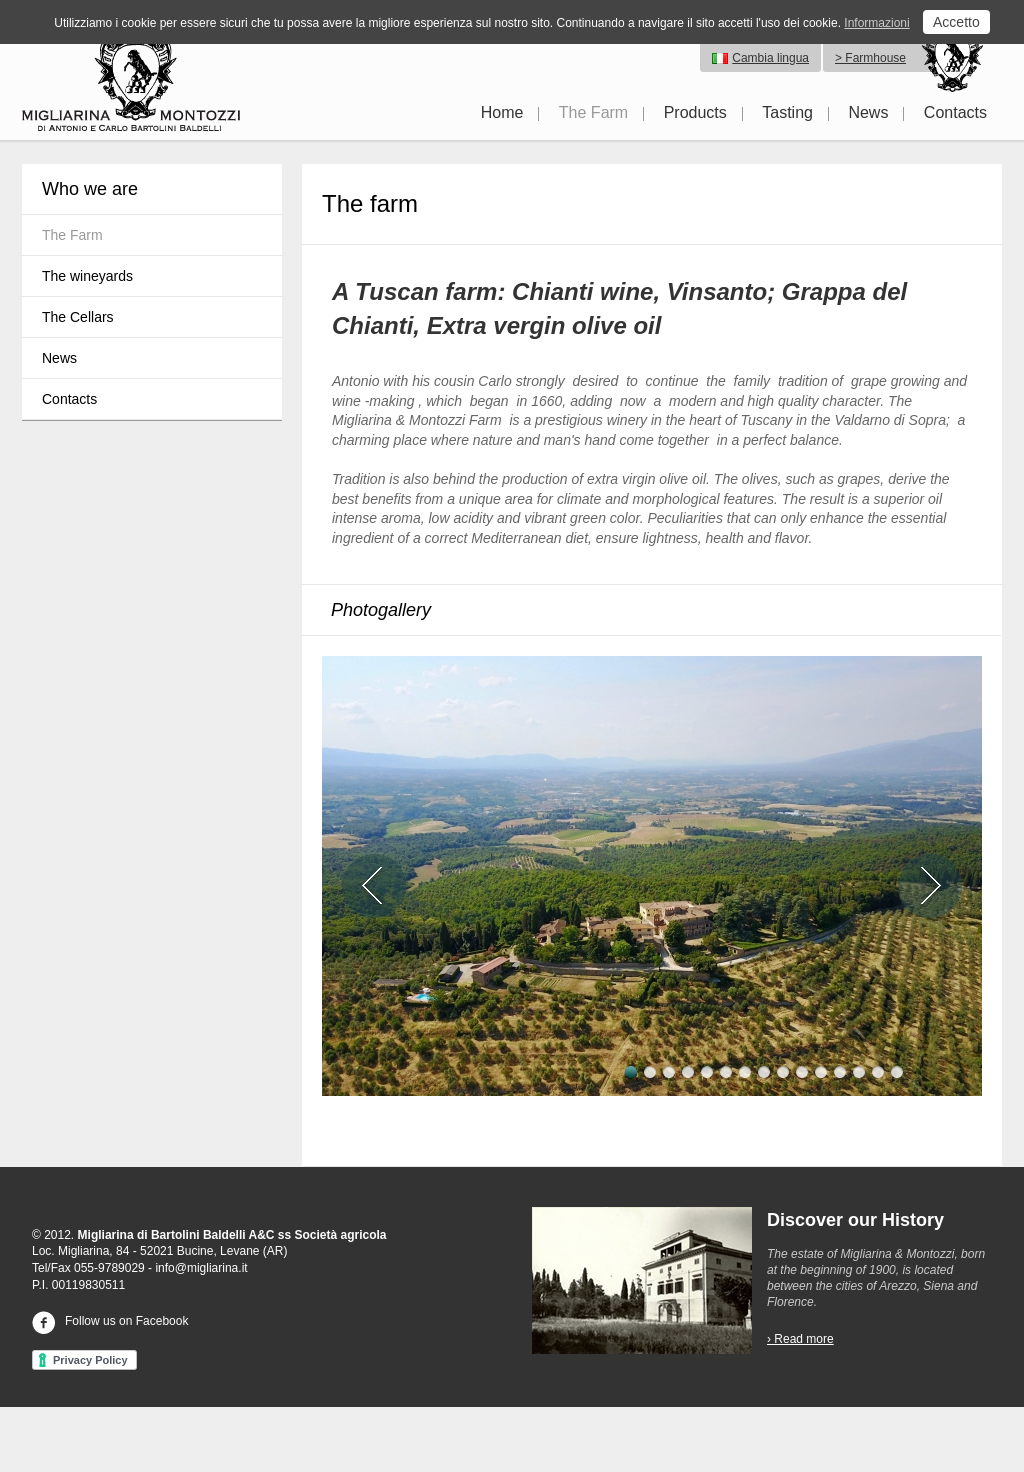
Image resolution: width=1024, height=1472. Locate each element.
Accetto (956, 22)
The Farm (593, 112)
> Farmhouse (870, 58)
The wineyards (87, 276)
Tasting (787, 112)
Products (695, 112)
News (868, 112)
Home (502, 112)
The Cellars (78, 317)
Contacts (955, 112)
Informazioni (876, 23)
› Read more (800, 1339)
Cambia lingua (770, 58)
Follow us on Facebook (110, 1321)
